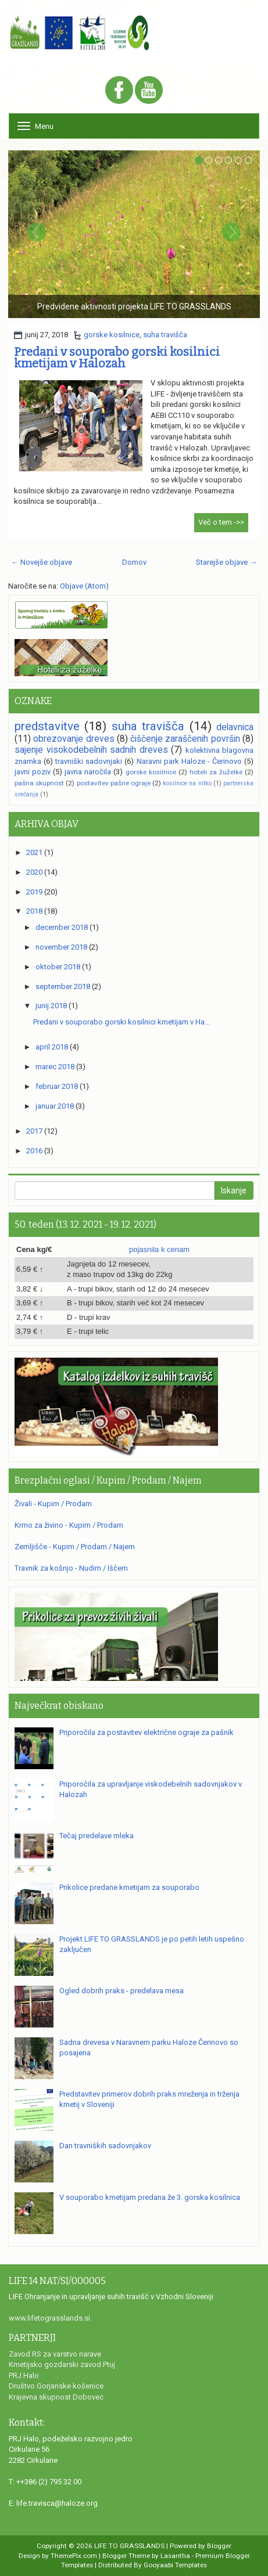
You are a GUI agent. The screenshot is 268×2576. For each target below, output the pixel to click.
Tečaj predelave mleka (96, 1835)
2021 (34, 852)
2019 (34, 891)
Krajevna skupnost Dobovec (56, 2397)
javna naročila (88, 771)
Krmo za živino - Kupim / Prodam (69, 1525)
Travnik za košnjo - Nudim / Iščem (71, 1568)
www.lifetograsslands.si (49, 2318)
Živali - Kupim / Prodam (53, 1503)
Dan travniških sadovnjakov (105, 2145)
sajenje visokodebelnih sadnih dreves (91, 750)
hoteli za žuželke (216, 772)
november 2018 (61, 947)
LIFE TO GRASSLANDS (129, 2546)
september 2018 (62, 986)
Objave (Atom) (84, 586)
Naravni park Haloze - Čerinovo (189, 761)
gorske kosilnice (112, 334)
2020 (34, 872)
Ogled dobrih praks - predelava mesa (121, 1990)
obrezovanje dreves (73, 739)
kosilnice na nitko (187, 783)
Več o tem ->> (221, 522)
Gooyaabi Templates (175, 2565)
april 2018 (51, 1046)
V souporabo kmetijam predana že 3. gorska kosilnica (149, 2197)
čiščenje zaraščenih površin (185, 739)
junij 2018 (51, 1005)
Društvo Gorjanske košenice (56, 2386)
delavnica (234, 727)
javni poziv (33, 771)
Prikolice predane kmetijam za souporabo (129, 1887)
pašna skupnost (39, 783)
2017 (34, 1131)
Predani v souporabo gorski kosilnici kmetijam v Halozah (117, 357)
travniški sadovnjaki (88, 761)
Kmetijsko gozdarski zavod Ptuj (62, 2364)
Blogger (219, 2546)
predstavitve (47, 726)
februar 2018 (56, 1086)
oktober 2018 (57, 966)
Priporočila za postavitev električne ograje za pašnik (146, 1732)
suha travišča (165, 334)
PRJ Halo (24, 2375)
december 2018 (61, 927)
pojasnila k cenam (159, 1249)
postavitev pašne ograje (114, 783)
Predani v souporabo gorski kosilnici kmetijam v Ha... (121, 1022)
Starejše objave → (226, 562)
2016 (34, 1150)
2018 (34, 911)
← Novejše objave (41, 562)
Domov (134, 562)
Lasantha (175, 2556)
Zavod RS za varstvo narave (55, 2354)
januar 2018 (54, 1106)
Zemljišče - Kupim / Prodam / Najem (75, 1546)
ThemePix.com (74, 2556)
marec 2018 (54, 1066)
